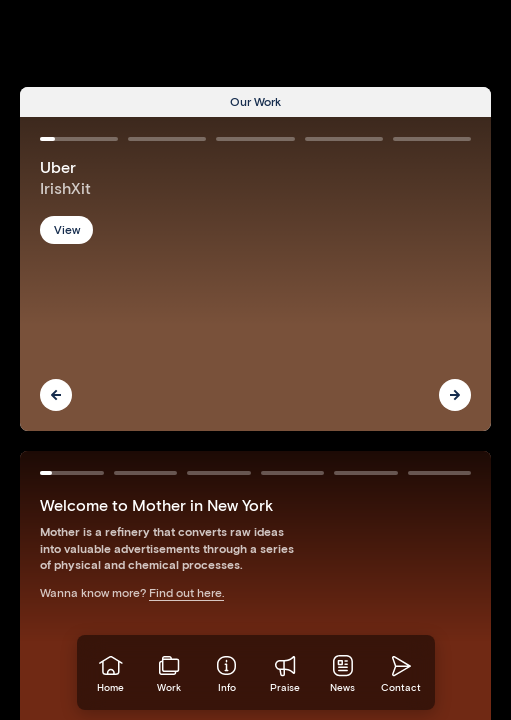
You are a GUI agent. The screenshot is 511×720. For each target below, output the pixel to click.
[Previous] (56, 395)
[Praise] (285, 673)
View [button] (67, 229)
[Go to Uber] (255, 274)
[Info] (227, 673)
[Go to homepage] (111, 673)
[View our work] (169, 673)
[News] (343, 673)
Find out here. (186, 592)
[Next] (455, 395)
